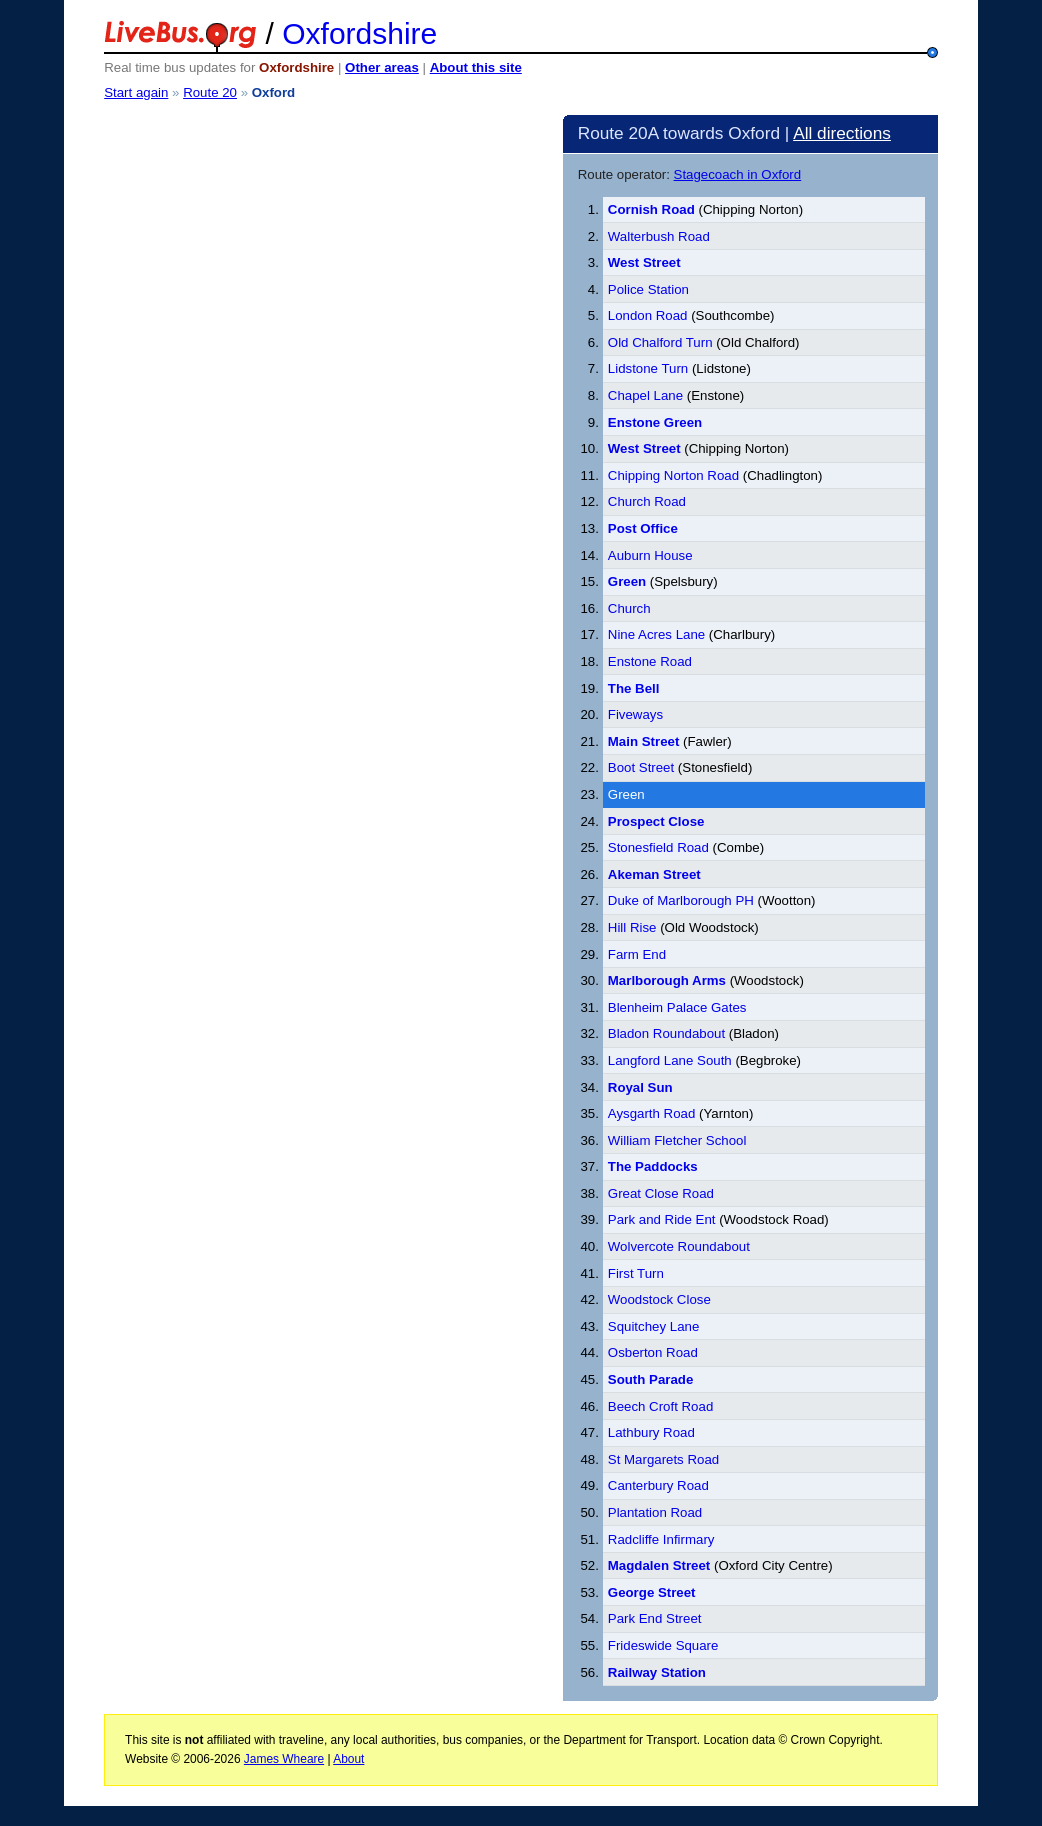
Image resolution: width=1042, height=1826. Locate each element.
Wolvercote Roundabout (679, 1246)
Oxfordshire (359, 33)
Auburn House (650, 555)
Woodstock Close (659, 1299)
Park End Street (655, 1618)
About (348, 1759)
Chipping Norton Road (673, 475)
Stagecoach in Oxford (738, 174)
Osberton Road (653, 1352)
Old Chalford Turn (662, 342)
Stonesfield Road (658, 847)
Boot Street (641, 767)
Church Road (647, 501)
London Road (648, 315)
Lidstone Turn (648, 368)
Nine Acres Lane (656, 634)
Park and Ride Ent (662, 1219)
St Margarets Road (663, 1459)
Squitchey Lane (653, 1326)
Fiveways (635, 714)
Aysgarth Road (652, 1113)
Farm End (637, 954)
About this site (476, 67)
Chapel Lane (645, 395)
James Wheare (284, 1759)
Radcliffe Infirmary (661, 1539)
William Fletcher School (677, 1140)
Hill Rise (632, 927)
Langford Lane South (670, 1060)
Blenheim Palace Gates (677, 1007)
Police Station (648, 289)
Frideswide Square (663, 1645)
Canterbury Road (658, 1485)
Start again (136, 92)
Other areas (382, 67)
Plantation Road (655, 1512)
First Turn (636, 1273)
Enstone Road (650, 661)
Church (629, 608)
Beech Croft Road (660, 1406)
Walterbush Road (659, 236)
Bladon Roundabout (666, 1033)
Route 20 (210, 92)
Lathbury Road (651, 1432)
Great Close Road (661, 1193)
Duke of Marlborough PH (681, 900)
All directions (842, 133)
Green (626, 794)
